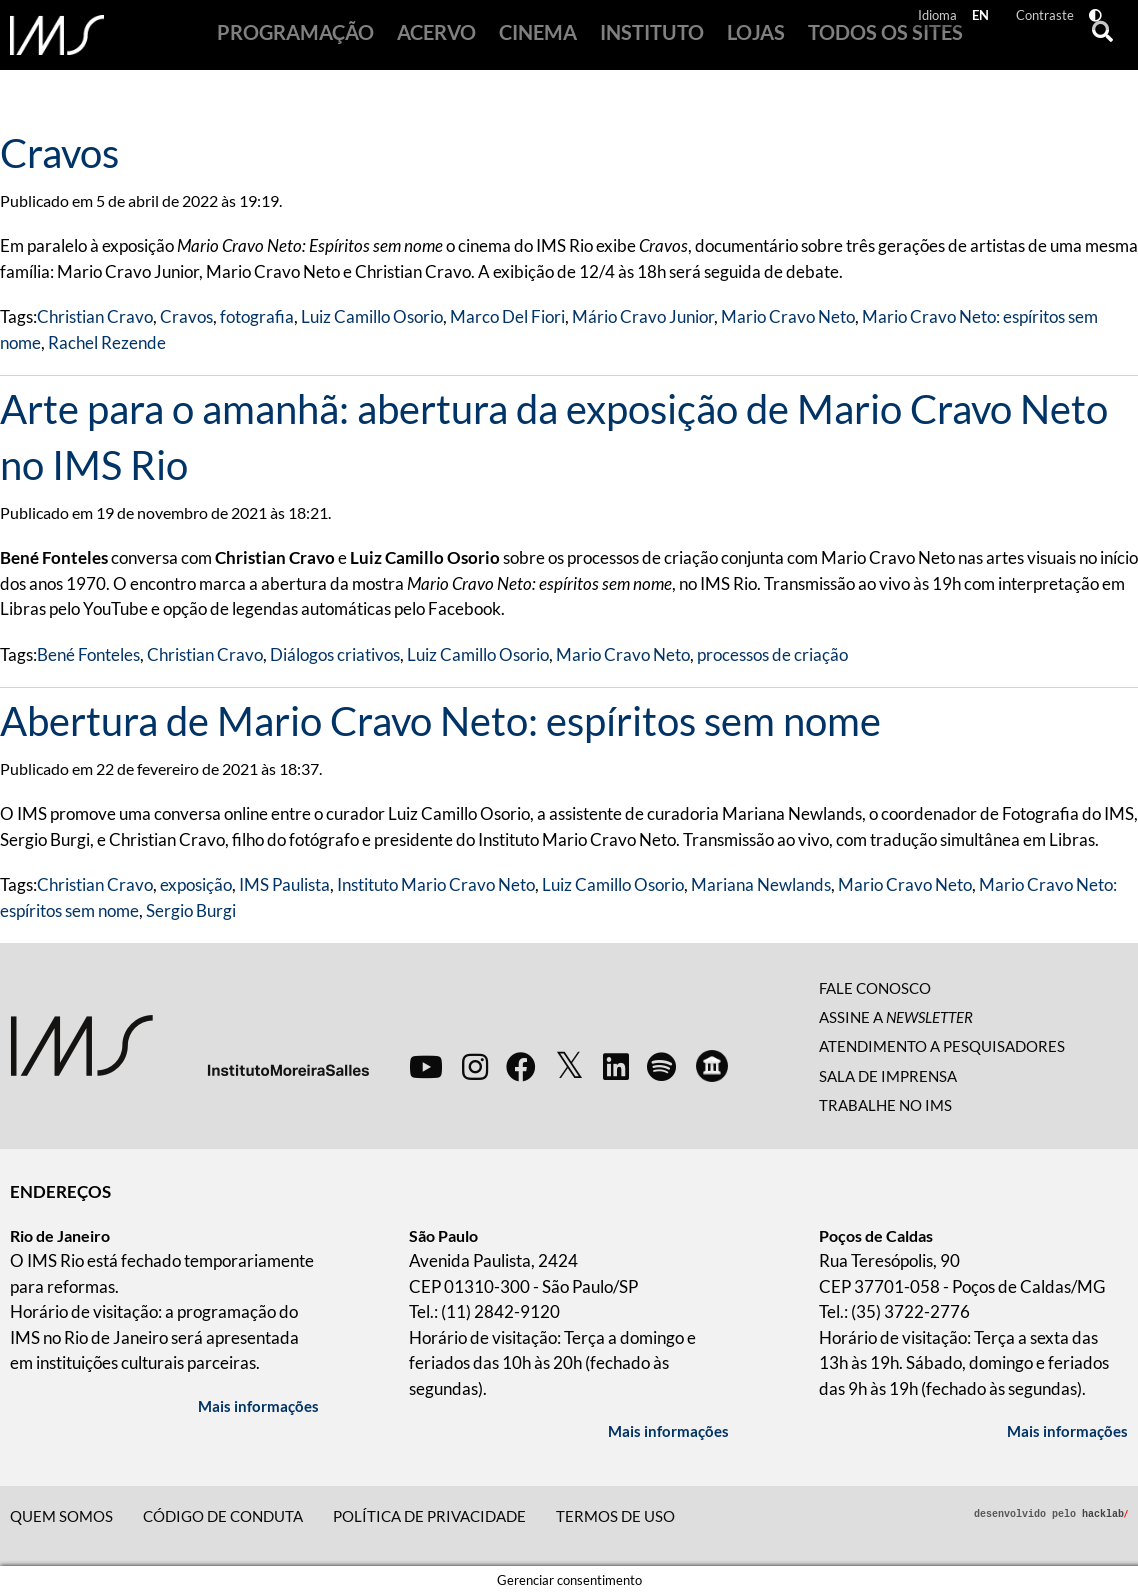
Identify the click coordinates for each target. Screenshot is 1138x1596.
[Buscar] (1097, 36)
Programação (332, 42)
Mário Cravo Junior (643, 316)
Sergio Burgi (191, 910)
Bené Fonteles (88, 654)
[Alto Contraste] (1099, 17)
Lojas (725, 42)
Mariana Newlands (761, 884)
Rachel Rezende (107, 342)
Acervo (456, 42)
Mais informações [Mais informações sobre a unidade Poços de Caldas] (1067, 1431)
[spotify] (661, 1066)
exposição (196, 884)
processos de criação (772, 654)
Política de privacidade (429, 1516)
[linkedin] (616, 1066)
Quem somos (61, 1516)
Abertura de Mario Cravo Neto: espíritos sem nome (440, 721)
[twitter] (569, 1066)
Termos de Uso (615, 1516)
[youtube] (426, 1066)
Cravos (59, 153)
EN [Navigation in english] (984, 17)
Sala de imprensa (888, 1076)
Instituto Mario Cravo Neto (436, 884)
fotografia (257, 316)
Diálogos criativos (335, 654)
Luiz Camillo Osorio (372, 316)
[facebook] (521, 1066)
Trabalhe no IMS (885, 1105)
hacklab (1105, 1513)
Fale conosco (875, 988)
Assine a (896, 1017)
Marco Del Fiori (507, 316)
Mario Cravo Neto (788, 316)
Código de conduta (223, 1516)
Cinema (541, 42)
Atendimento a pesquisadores (942, 1046)
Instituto (638, 42)
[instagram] (475, 1066)
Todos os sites (837, 42)
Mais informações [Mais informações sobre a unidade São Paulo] (668, 1431)
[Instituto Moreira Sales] (189, 1043)
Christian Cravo (95, 316)
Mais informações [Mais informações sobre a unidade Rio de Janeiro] (258, 1406)
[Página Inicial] (57, 35)
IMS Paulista (284, 884)
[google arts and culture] (712, 1066)
